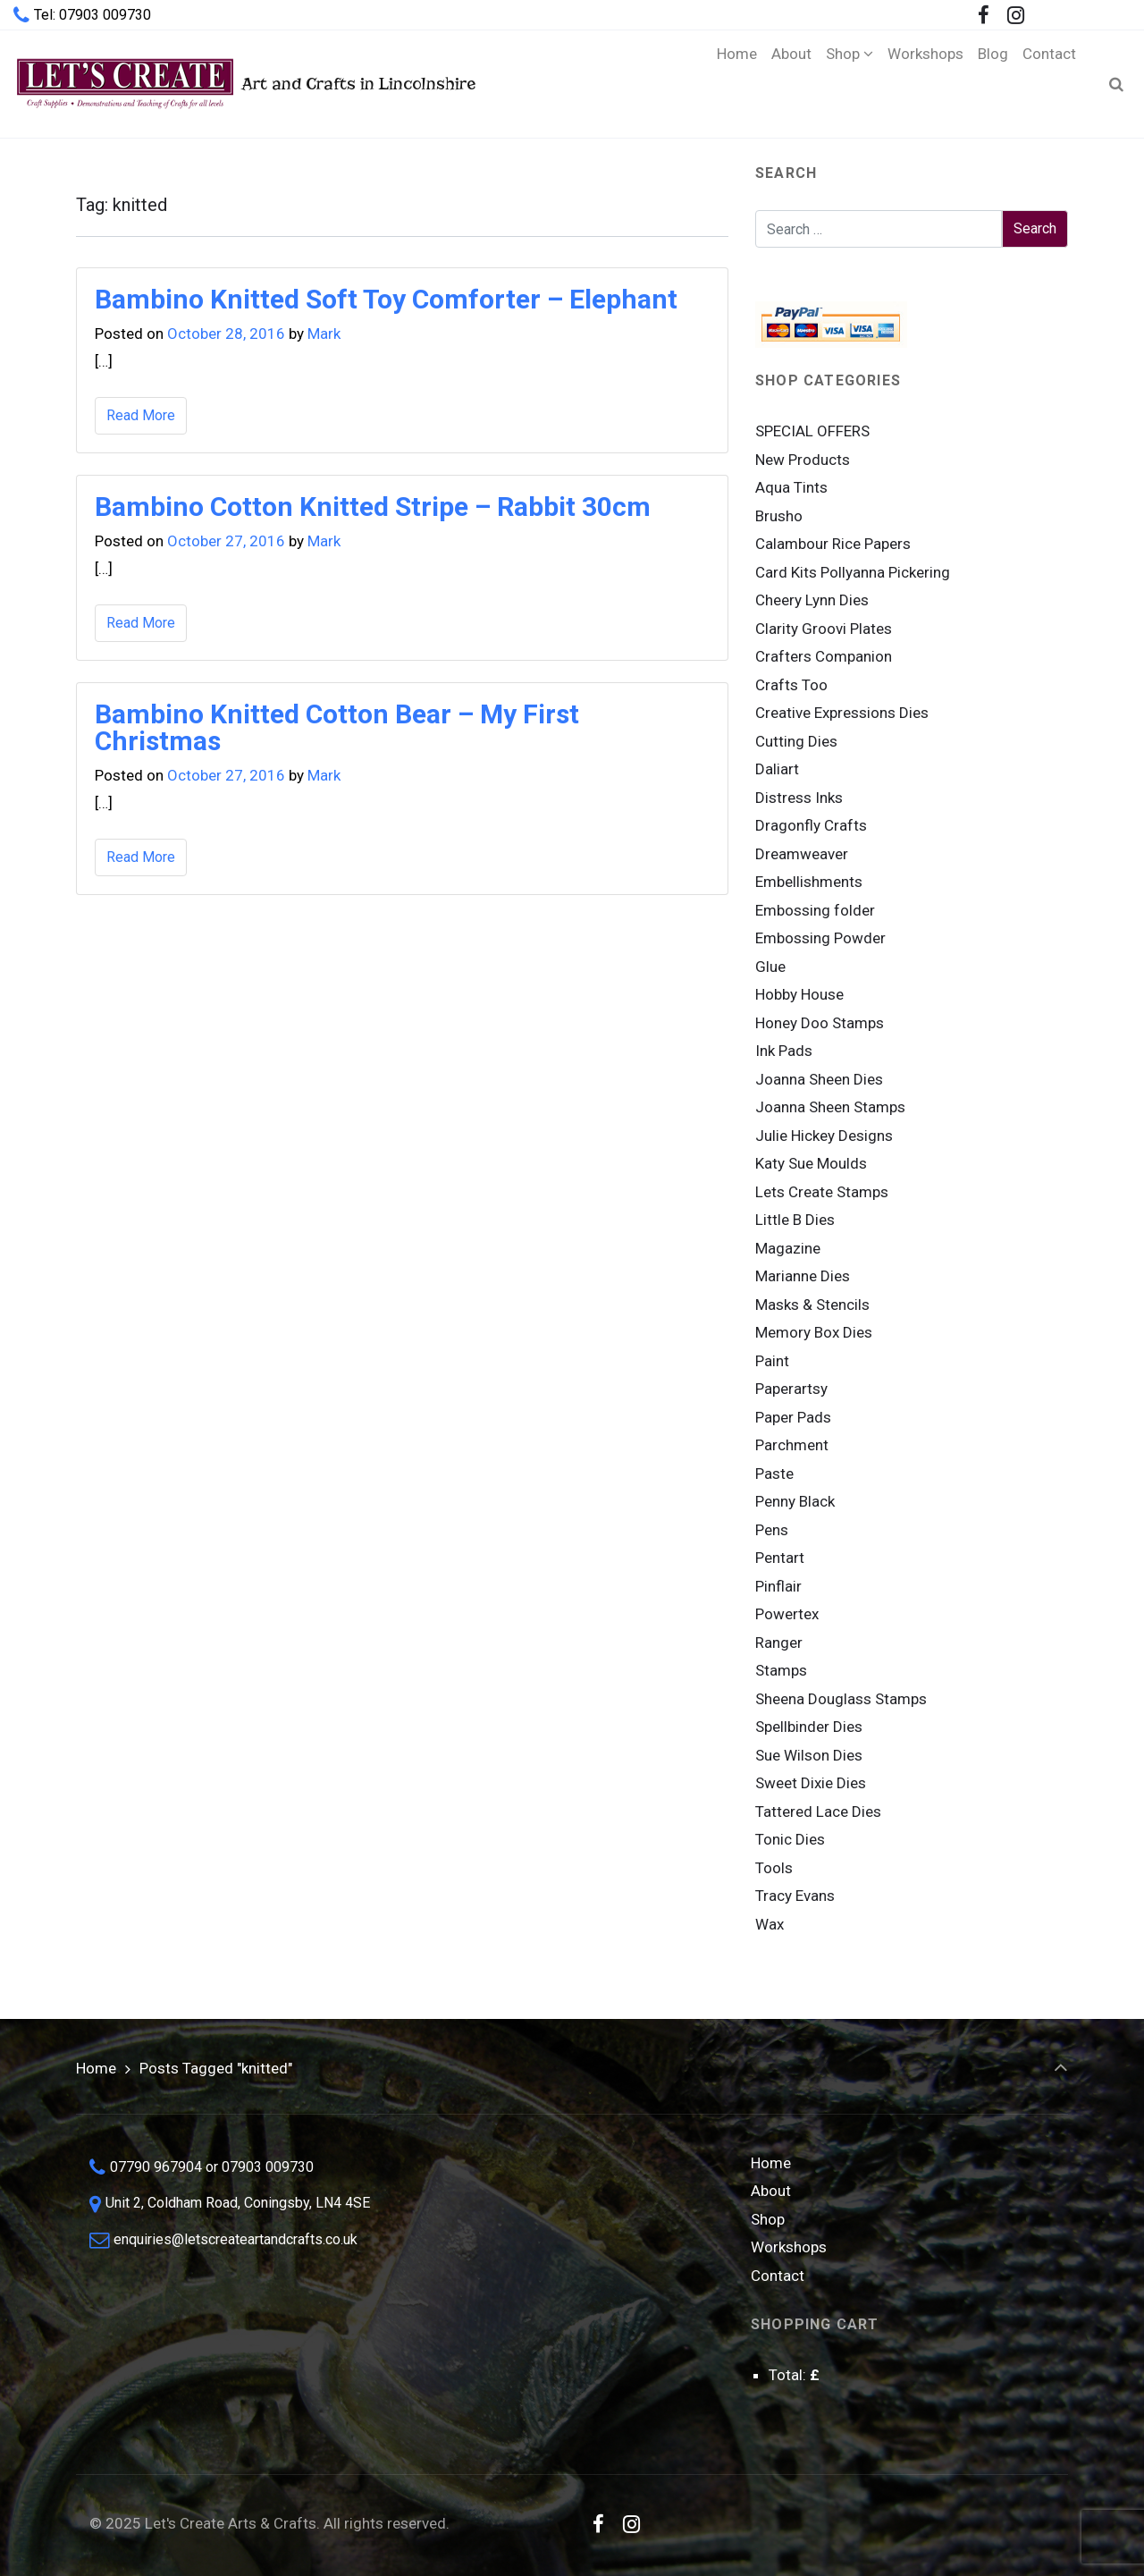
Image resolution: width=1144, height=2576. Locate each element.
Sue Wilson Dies (808, 1755)
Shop (768, 2219)
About (771, 2191)
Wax (769, 1924)
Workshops (789, 2247)
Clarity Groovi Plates (823, 629)
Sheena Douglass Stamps (841, 1699)
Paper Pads (793, 1417)
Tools (774, 1868)
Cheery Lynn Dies (812, 600)
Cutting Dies (796, 741)
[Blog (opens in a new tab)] (993, 84)
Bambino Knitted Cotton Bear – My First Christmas (337, 727)
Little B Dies (795, 1220)
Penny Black (795, 1501)
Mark (324, 333)
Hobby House (799, 994)
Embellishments (808, 882)
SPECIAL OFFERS (812, 431)
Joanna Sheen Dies (819, 1079)
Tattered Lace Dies (818, 1811)
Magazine (787, 1248)
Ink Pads (783, 1051)
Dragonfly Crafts (811, 825)
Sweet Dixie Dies (810, 1783)
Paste (774, 1473)
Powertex (787, 1614)
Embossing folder (815, 910)
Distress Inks (799, 798)
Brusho (779, 516)
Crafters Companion (823, 656)
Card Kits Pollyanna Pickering (852, 572)
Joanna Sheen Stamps (830, 1107)
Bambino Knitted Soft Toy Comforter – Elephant (386, 299)
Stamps (781, 1670)
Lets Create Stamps (821, 1192)
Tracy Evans (795, 1896)
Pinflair (778, 1586)
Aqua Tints (791, 487)
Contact (777, 2276)
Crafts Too (791, 685)
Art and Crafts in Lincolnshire (244, 83)
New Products (802, 460)
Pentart (779, 1558)
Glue (770, 967)
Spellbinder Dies (808, 1727)
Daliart (777, 769)
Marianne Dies (802, 1276)
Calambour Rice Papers (833, 544)
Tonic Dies (790, 1839)
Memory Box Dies (813, 1332)
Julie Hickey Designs (824, 1135)
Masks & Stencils (812, 1304)
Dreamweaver (801, 854)
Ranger (779, 1642)
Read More (140, 415)
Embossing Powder (820, 938)
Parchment (792, 1445)
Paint (772, 1361)
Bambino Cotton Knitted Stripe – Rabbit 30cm (373, 506)
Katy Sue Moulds (811, 1163)
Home (96, 2068)
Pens (771, 1530)
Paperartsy (791, 1389)
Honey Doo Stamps (819, 1023)
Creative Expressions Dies (842, 713)
